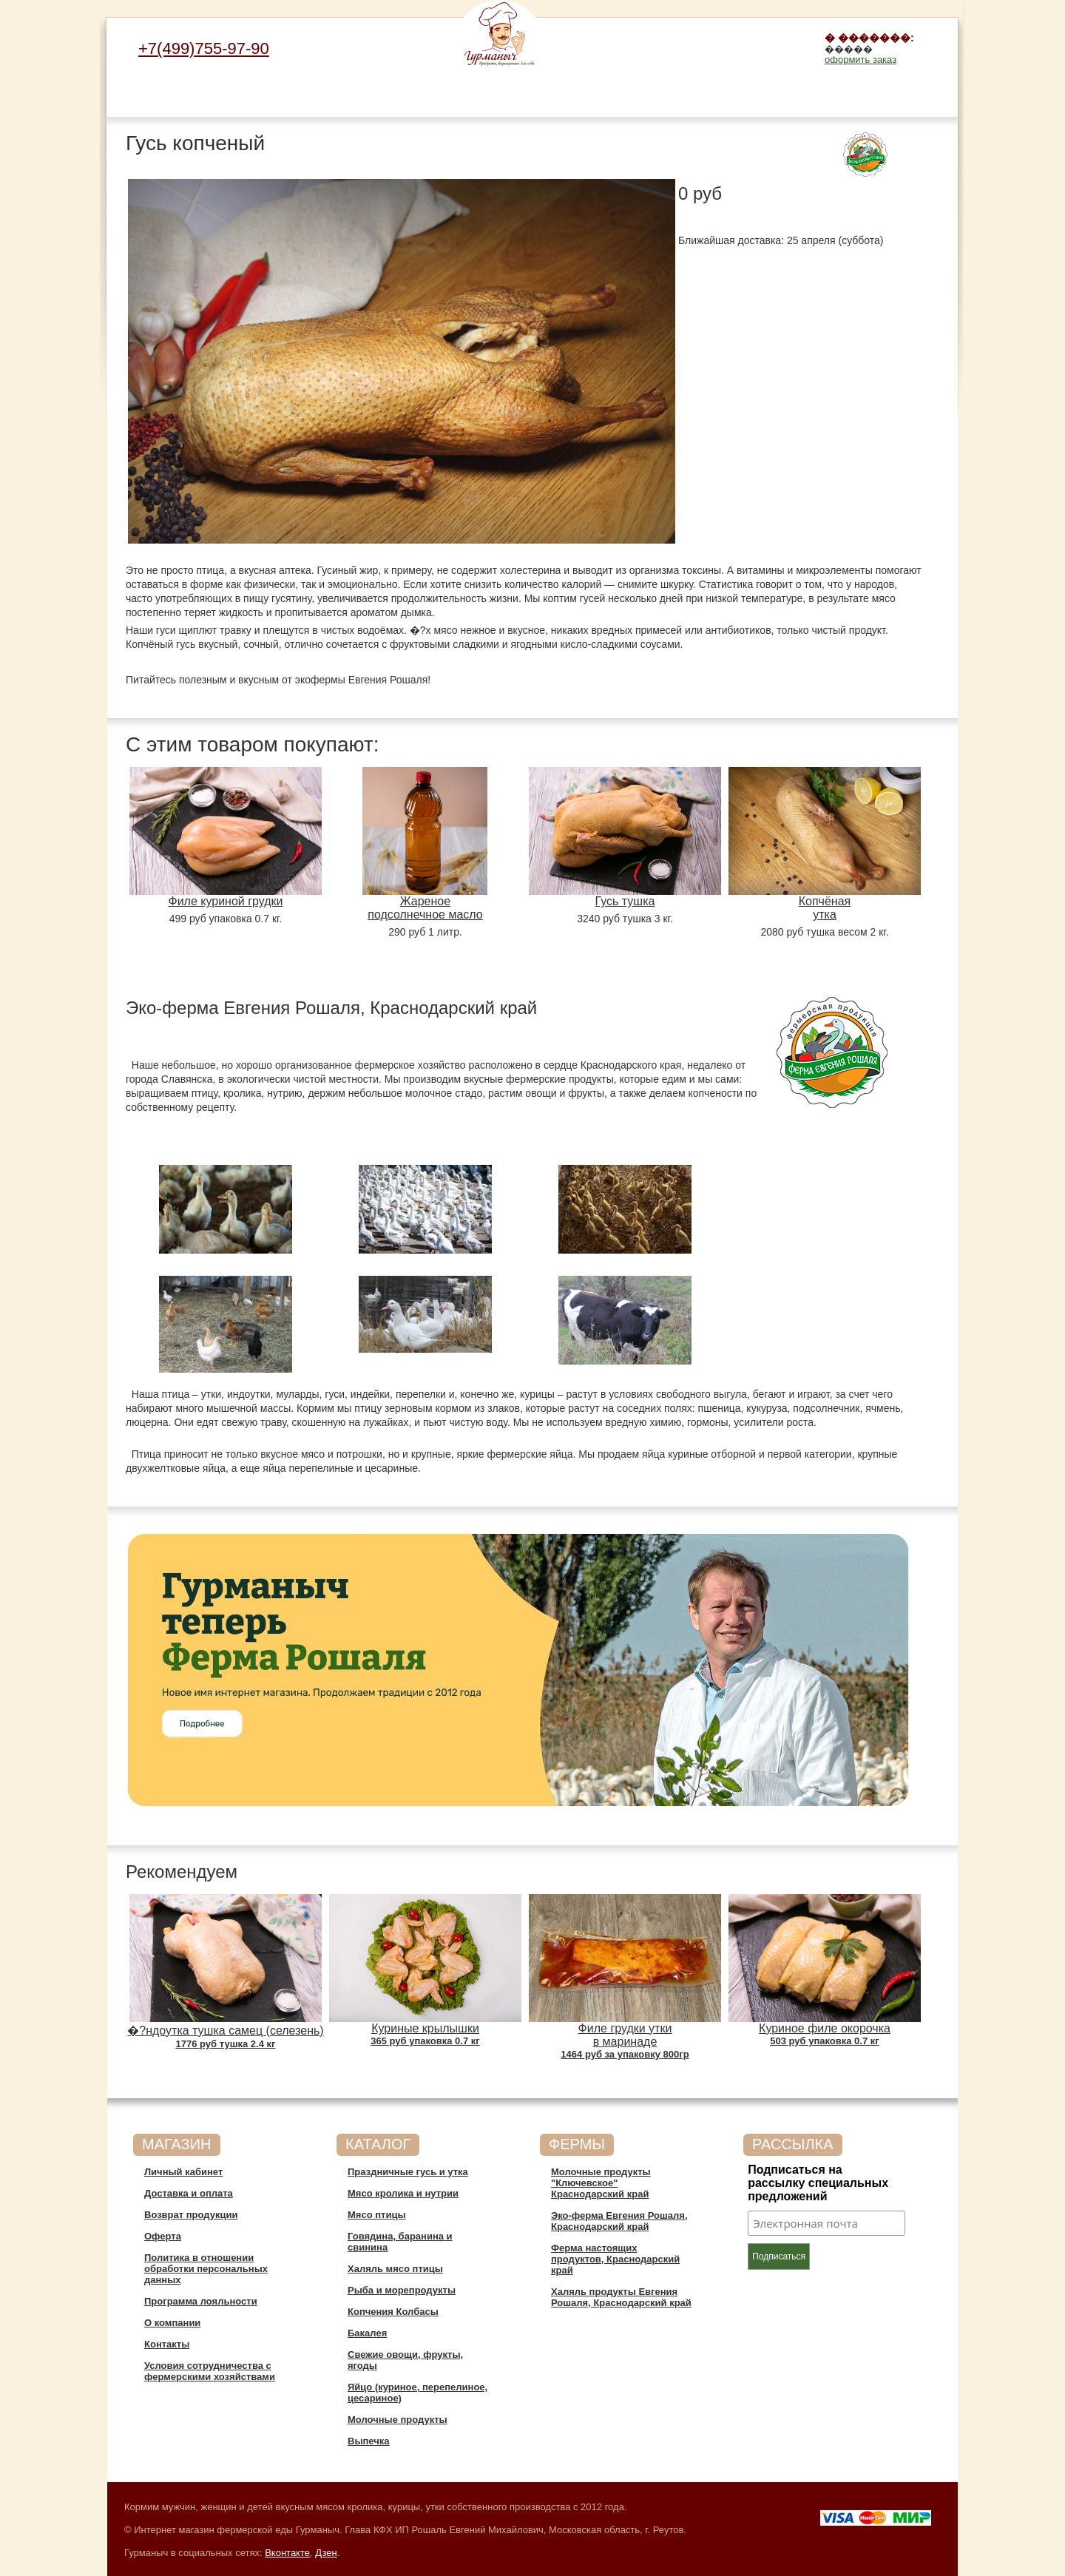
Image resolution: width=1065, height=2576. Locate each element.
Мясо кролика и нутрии (212, 95)
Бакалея (634, 90)
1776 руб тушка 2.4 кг (226, 2043)
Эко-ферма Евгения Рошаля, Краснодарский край (619, 2221)
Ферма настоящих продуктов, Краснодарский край (615, 2259)
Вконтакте (287, 2552)
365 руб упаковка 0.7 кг (425, 2040)
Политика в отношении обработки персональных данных (206, 2268)
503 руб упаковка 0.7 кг (824, 2040)
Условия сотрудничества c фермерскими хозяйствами (209, 2371)
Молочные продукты (844, 95)
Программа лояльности (200, 2301)
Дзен (326, 2552)
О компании (172, 2322)
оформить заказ (860, 59)
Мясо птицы (283, 90)
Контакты (166, 2344)
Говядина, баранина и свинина (353, 100)
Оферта (162, 2236)
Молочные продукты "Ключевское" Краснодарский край (601, 2183)
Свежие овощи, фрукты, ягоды (705, 95)
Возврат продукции (190, 2214)
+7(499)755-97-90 (203, 48)
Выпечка (915, 90)
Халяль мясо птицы (423, 95)
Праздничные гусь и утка (143, 95)
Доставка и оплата (188, 2193)
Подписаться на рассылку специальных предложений (818, 2183)
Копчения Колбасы (564, 95)
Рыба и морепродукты (493, 95)
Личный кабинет (183, 2171)
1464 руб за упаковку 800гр (625, 2054)
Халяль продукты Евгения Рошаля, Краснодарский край (621, 2297)
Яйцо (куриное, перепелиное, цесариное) (774, 100)
